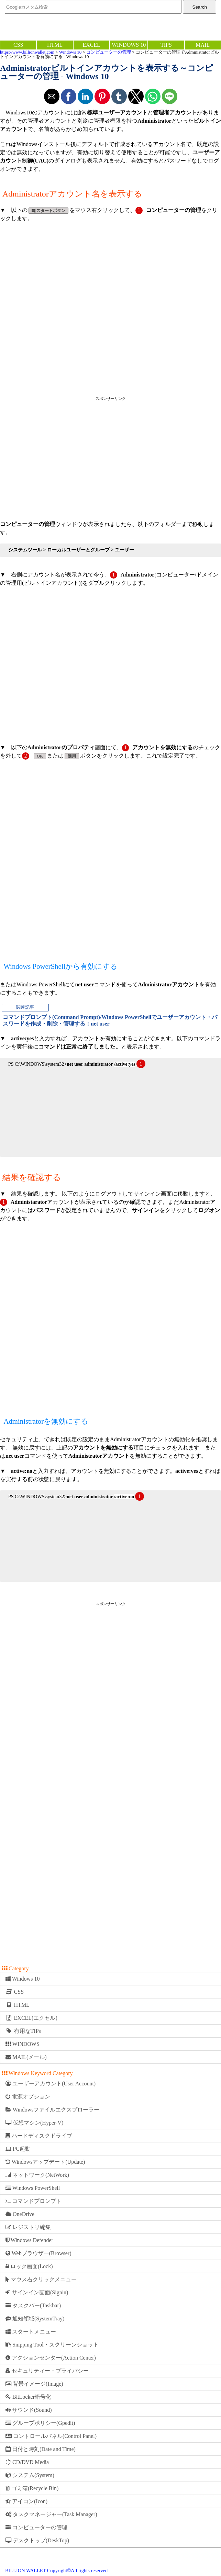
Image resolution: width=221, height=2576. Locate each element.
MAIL (203, 45)
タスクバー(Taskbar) (33, 2305)
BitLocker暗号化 (28, 2397)
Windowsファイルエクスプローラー (52, 2110)
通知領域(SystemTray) (34, 2318)
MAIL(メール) (26, 2057)
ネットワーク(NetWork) (37, 2175)
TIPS (166, 45)
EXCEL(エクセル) (31, 2018)
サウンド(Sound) (28, 2410)
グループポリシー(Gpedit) (40, 2423)
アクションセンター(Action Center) (50, 2358)
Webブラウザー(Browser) (38, 2253)
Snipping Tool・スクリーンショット (52, 2345)
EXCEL (91, 45)
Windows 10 (70, 52)
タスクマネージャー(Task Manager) (51, 2514)
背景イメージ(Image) (34, 2384)
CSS (18, 45)
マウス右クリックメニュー (41, 2279)
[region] (110, 457)
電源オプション (27, 2096)
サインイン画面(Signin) (36, 2292)
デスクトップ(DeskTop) (37, 2540)
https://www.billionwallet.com (27, 52)
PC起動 (18, 2149)
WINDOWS (22, 2044)
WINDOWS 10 (129, 45)
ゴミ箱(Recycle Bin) (31, 2488)
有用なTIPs (23, 2031)
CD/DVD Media (27, 2462)
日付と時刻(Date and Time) (40, 2449)
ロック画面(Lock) (29, 2266)
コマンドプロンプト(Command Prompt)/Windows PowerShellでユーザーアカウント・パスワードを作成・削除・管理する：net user (110, 1020)
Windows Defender (29, 2240)
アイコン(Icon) (26, 2501)
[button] (51, 96)
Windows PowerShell (32, 2188)
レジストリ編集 (28, 2227)
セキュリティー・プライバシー (47, 2371)
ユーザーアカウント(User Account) (50, 2083)
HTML (55, 45)
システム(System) (29, 2475)
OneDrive (19, 2214)
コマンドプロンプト (33, 2201)
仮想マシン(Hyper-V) (34, 2123)
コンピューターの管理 (108, 52)
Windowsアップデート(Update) (45, 2162)
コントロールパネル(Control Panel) (51, 2436)
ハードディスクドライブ (38, 2136)
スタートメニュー (30, 2331)
